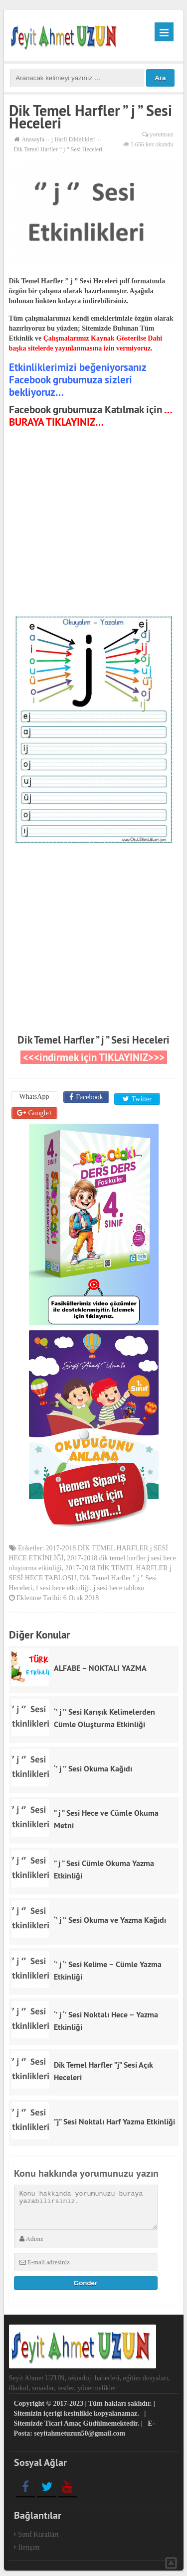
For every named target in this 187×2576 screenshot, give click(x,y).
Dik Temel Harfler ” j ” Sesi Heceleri (93, 1040)
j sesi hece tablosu (118, 1583)
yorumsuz (161, 134)
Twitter (140, 1097)
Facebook (88, 1097)
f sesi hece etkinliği (63, 1583)
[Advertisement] (94, 522)
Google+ (40, 1108)
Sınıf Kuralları (38, 2530)
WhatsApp (34, 1096)
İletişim (29, 2543)
